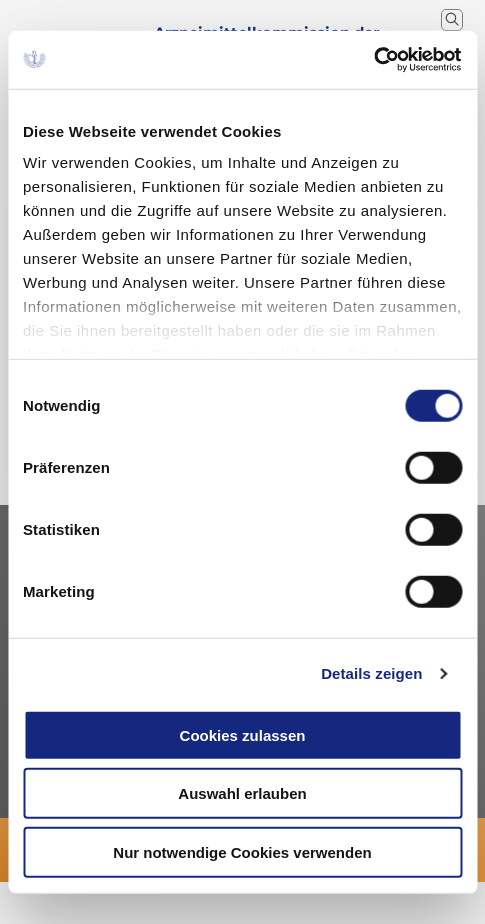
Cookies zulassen (243, 734)
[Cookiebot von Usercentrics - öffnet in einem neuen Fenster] (374, 60)
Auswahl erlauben (242, 793)
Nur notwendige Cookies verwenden (242, 851)
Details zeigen (371, 673)
